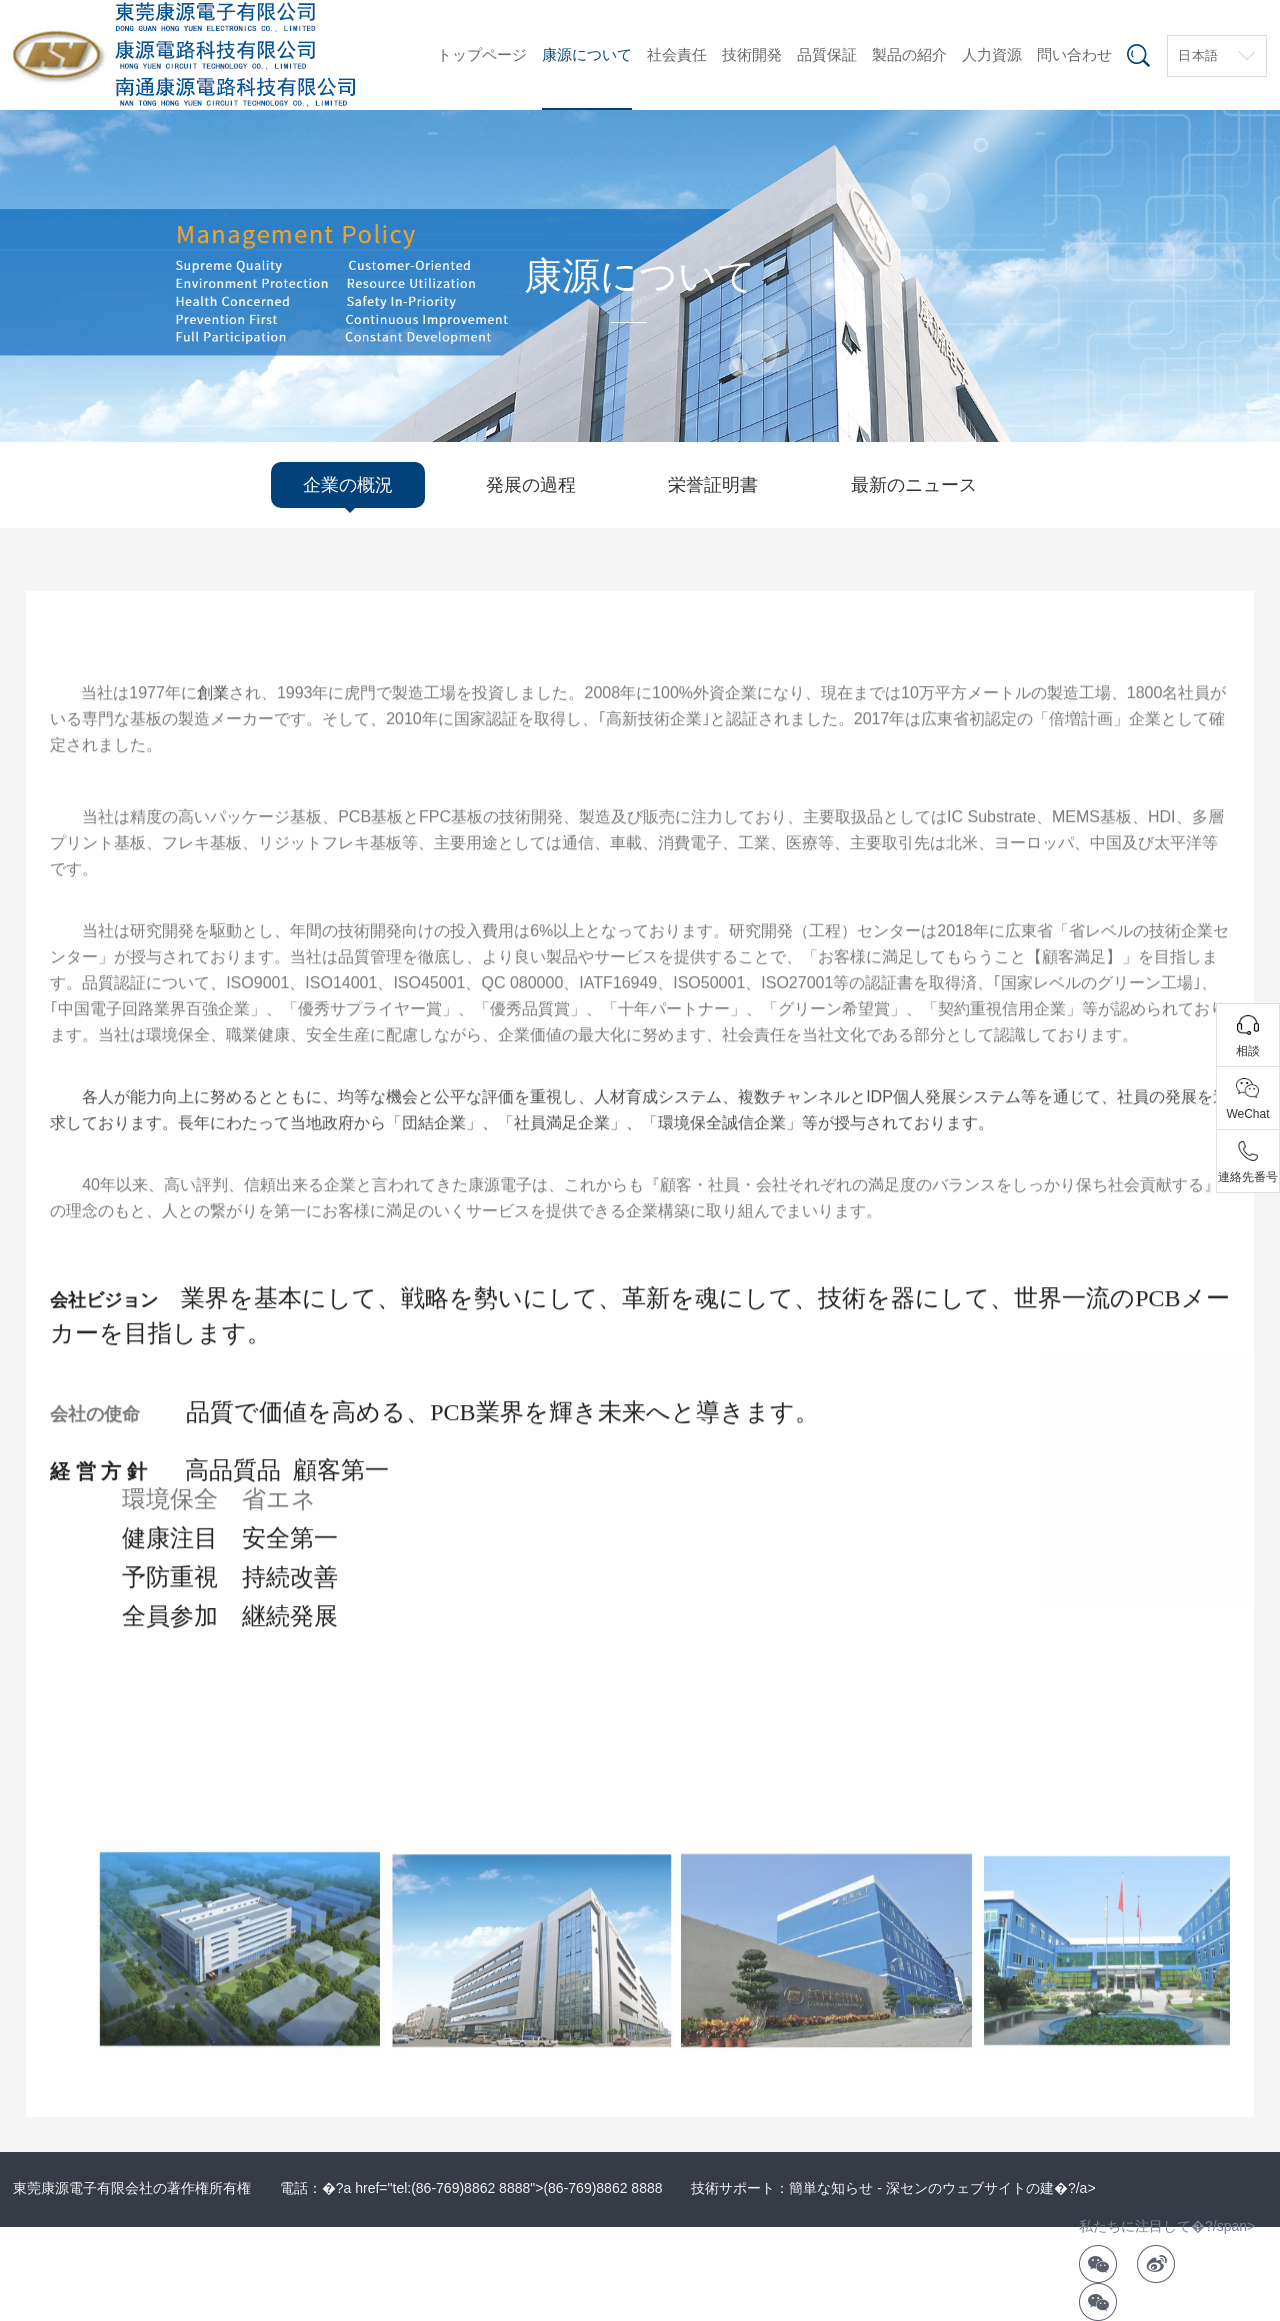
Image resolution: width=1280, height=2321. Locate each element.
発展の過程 (531, 485)
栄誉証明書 (713, 485)
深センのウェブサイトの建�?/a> (991, 2188)
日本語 (1198, 55)
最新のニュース (914, 485)
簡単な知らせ (831, 2188)
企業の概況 (348, 485)
